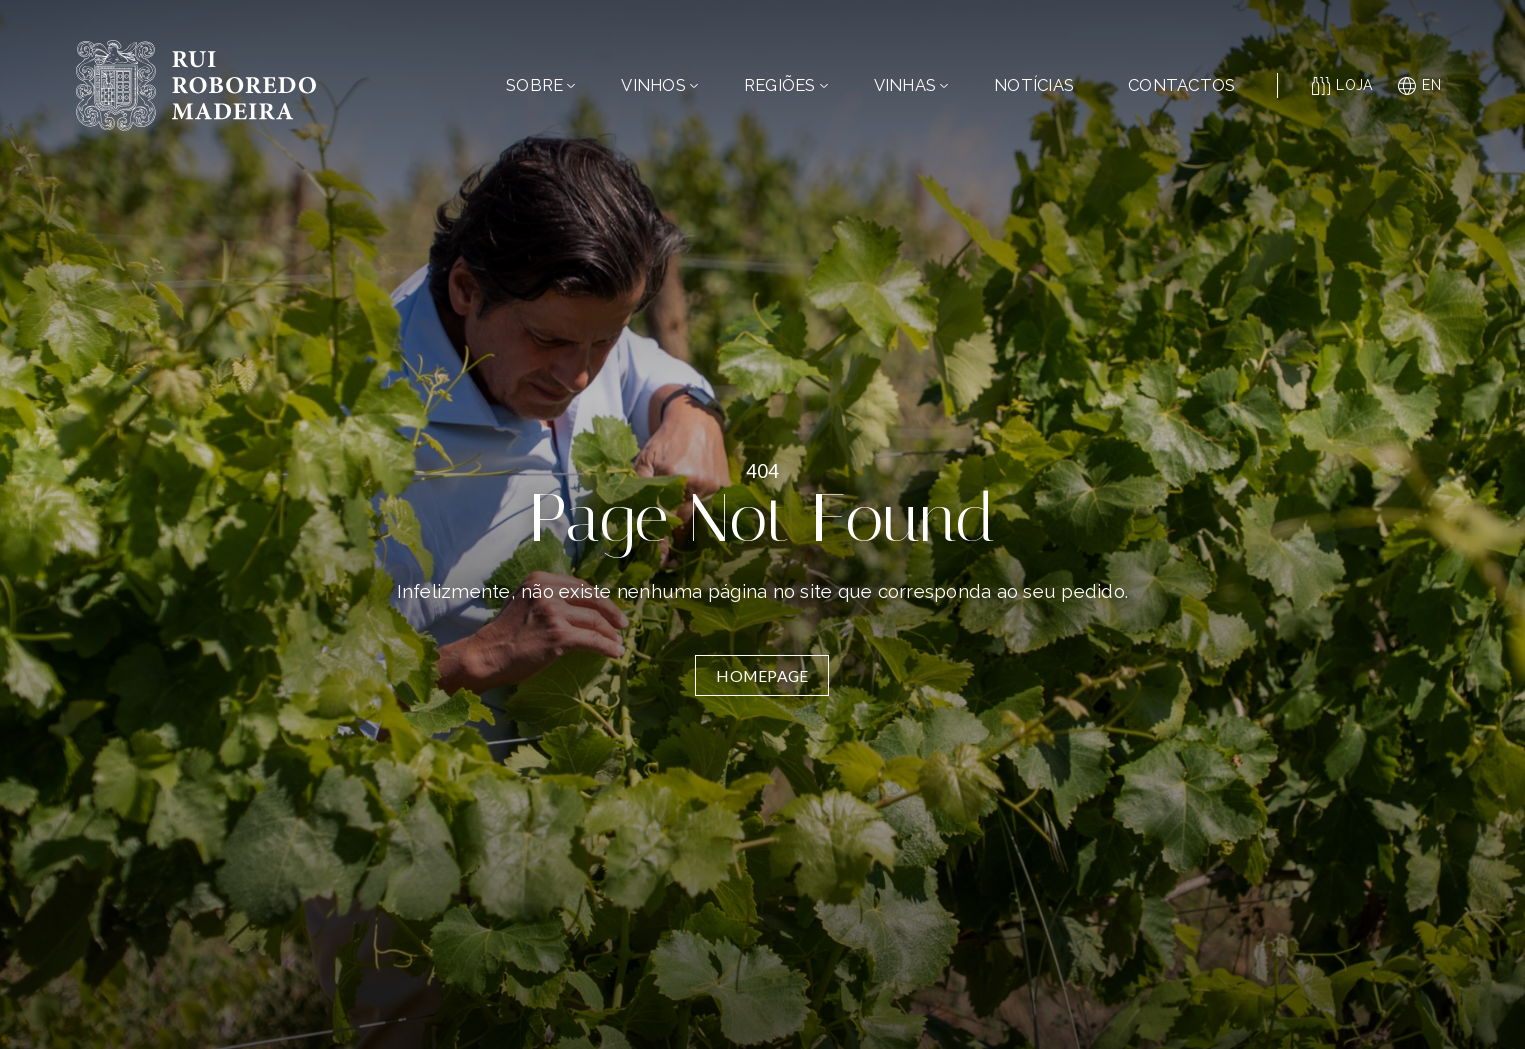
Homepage (762, 675)
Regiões (786, 85)
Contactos (1181, 85)
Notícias (1034, 85)
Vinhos (659, 85)
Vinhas (911, 85)
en (1419, 86)
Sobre (540, 85)
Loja (1342, 86)
